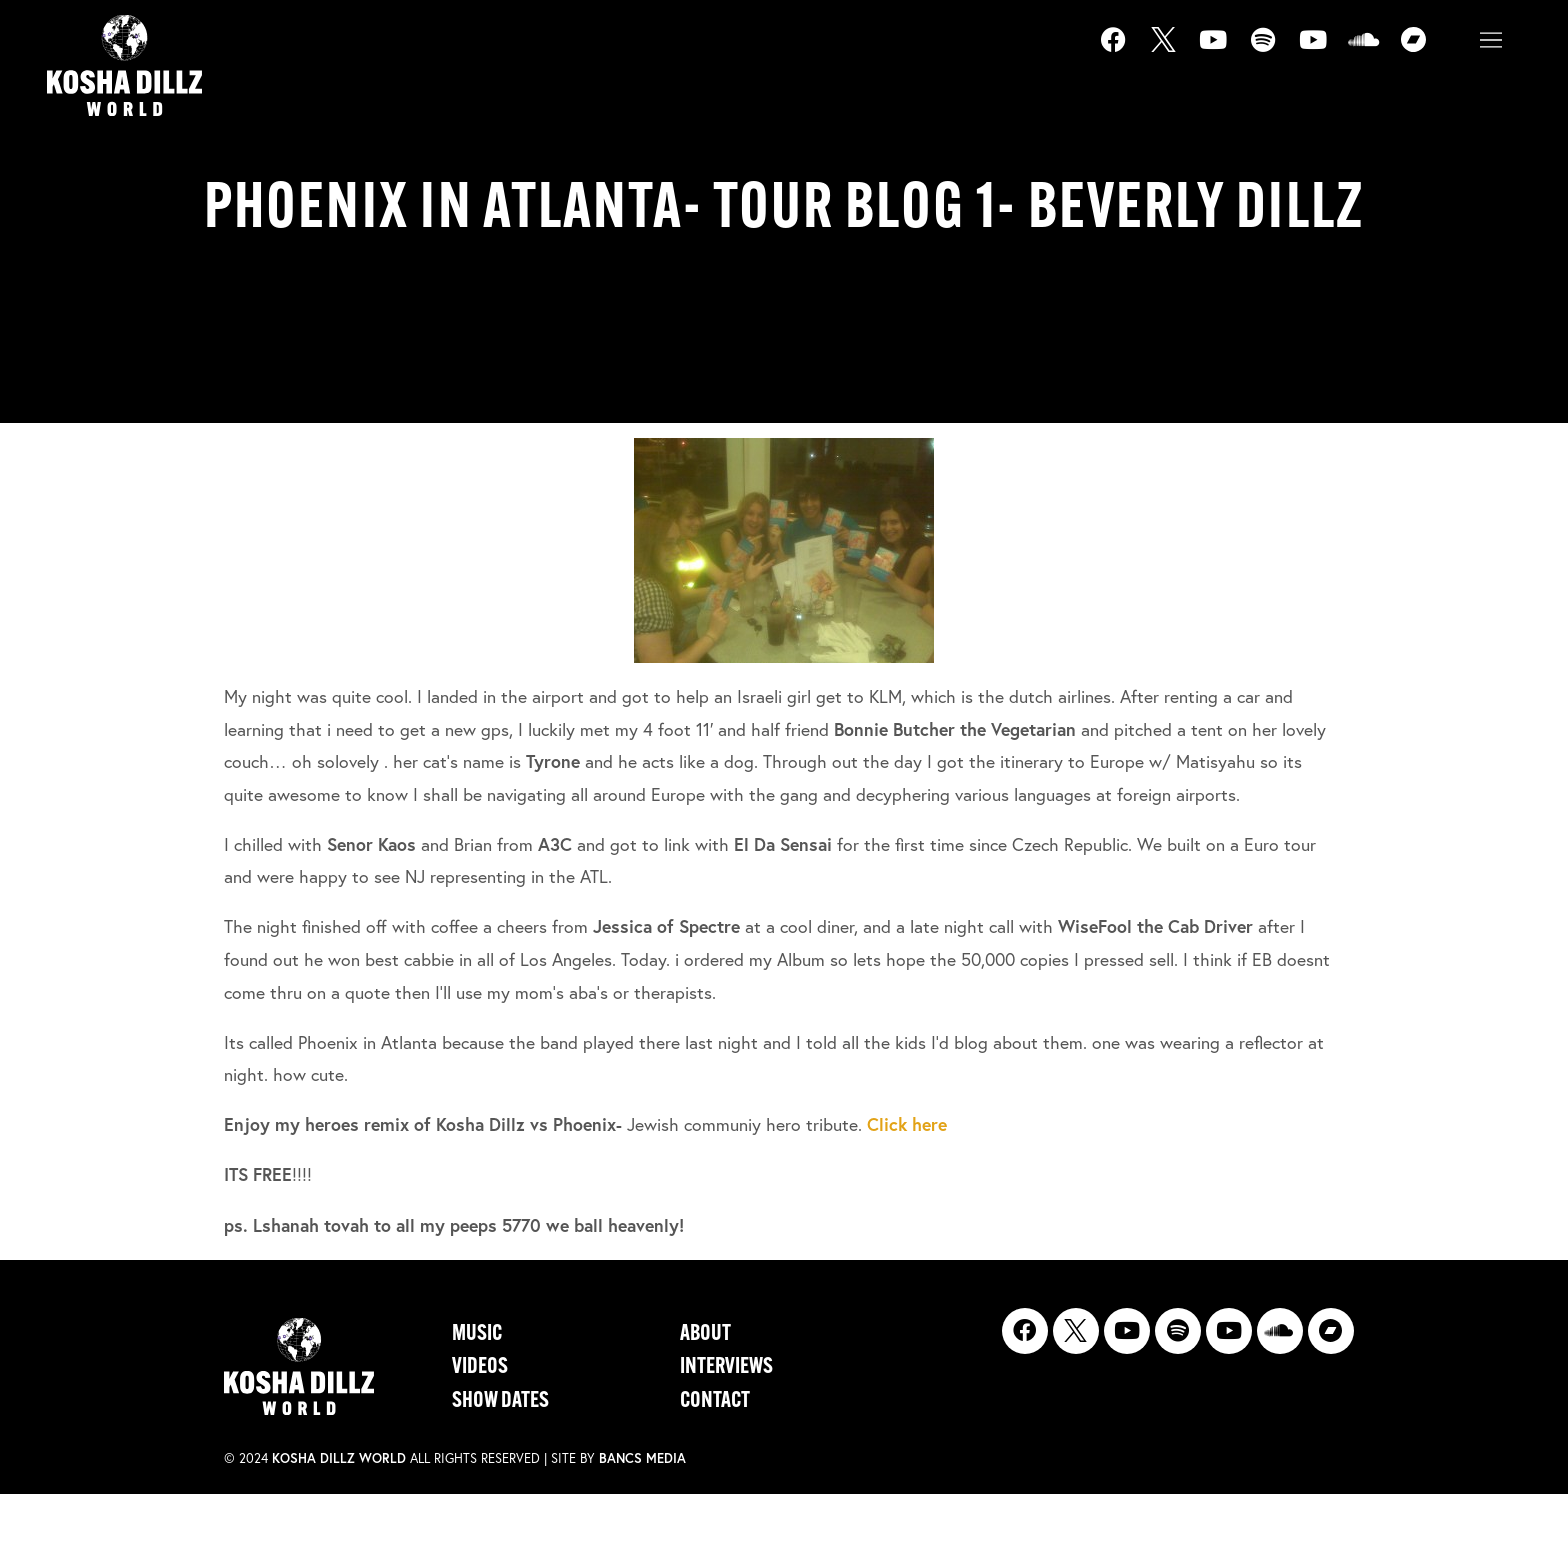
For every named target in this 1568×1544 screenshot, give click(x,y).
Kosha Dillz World (339, 1458)
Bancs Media (642, 1458)
